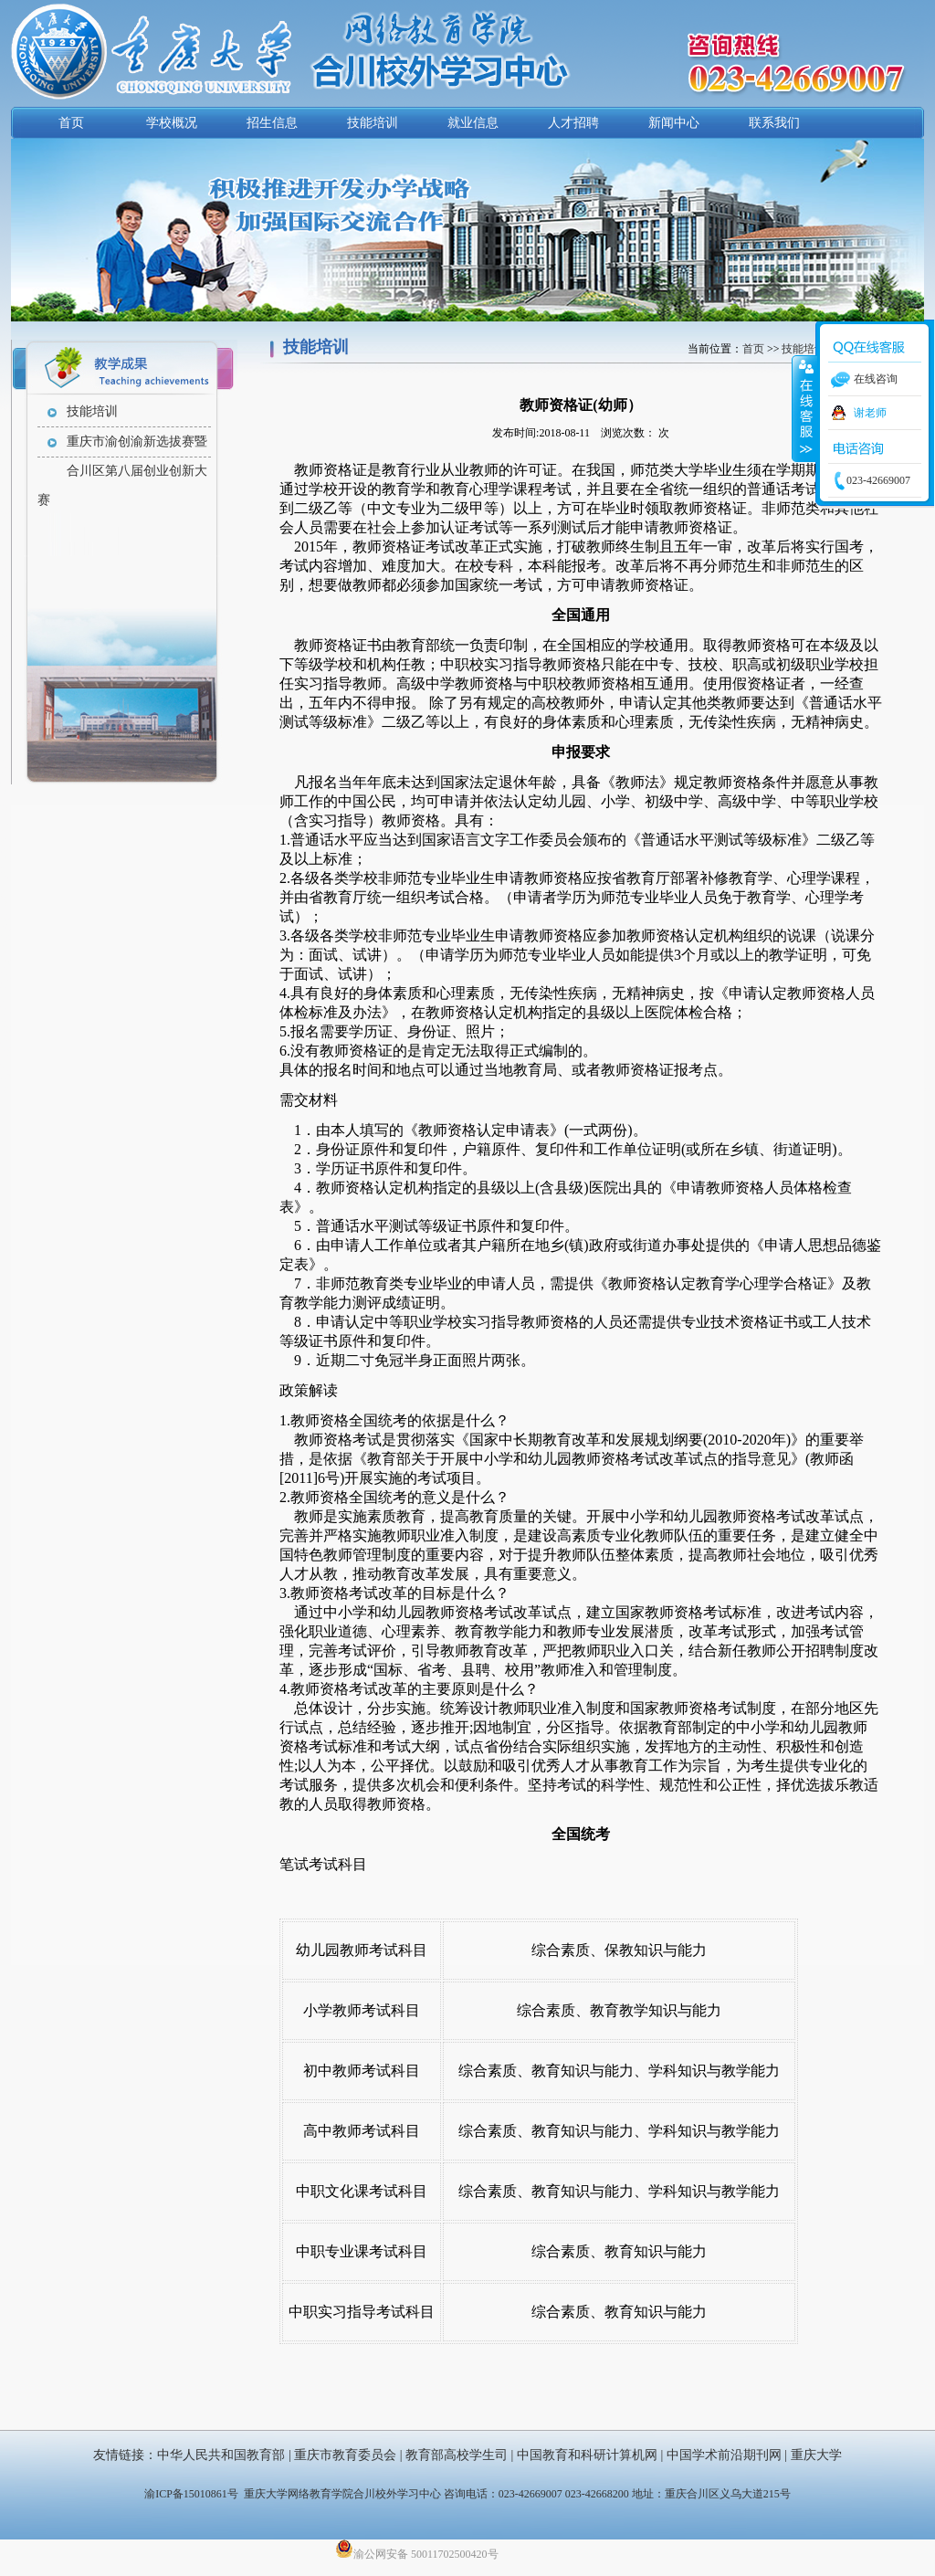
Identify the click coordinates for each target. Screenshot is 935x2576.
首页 (71, 123)
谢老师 (870, 412)
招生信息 (272, 123)
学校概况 (171, 123)
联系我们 (774, 123)
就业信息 (473, 123)
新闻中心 (673, 123)
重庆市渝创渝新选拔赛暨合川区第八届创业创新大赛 (122, 446)
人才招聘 (573, 123)
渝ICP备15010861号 (191, 2493)
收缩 (804, 408)
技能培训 (372, 123)
